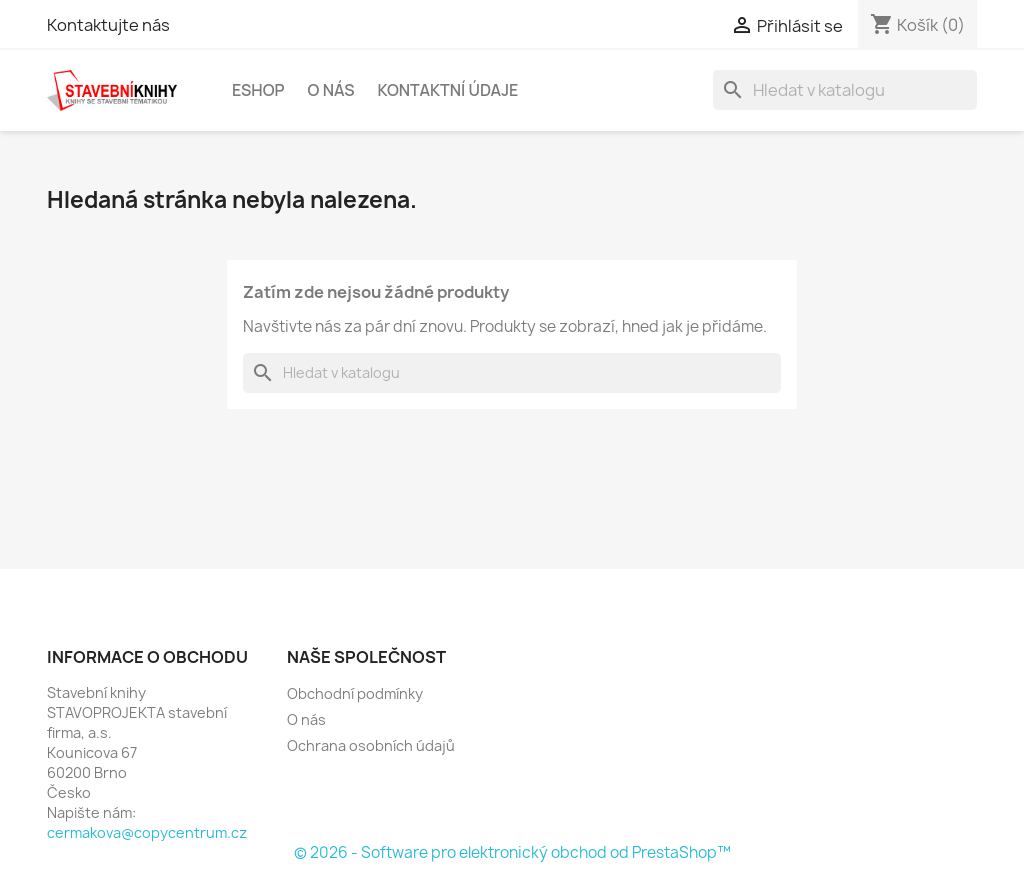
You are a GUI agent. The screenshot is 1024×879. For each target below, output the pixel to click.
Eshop (258, 90)
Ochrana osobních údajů (371, 745)
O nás (331, 90)
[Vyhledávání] (845, 90)
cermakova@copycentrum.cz (147, 832)
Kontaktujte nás (108, 25)
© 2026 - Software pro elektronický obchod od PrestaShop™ (512, 852)
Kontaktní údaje (447, 90)
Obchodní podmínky (355, 693)
